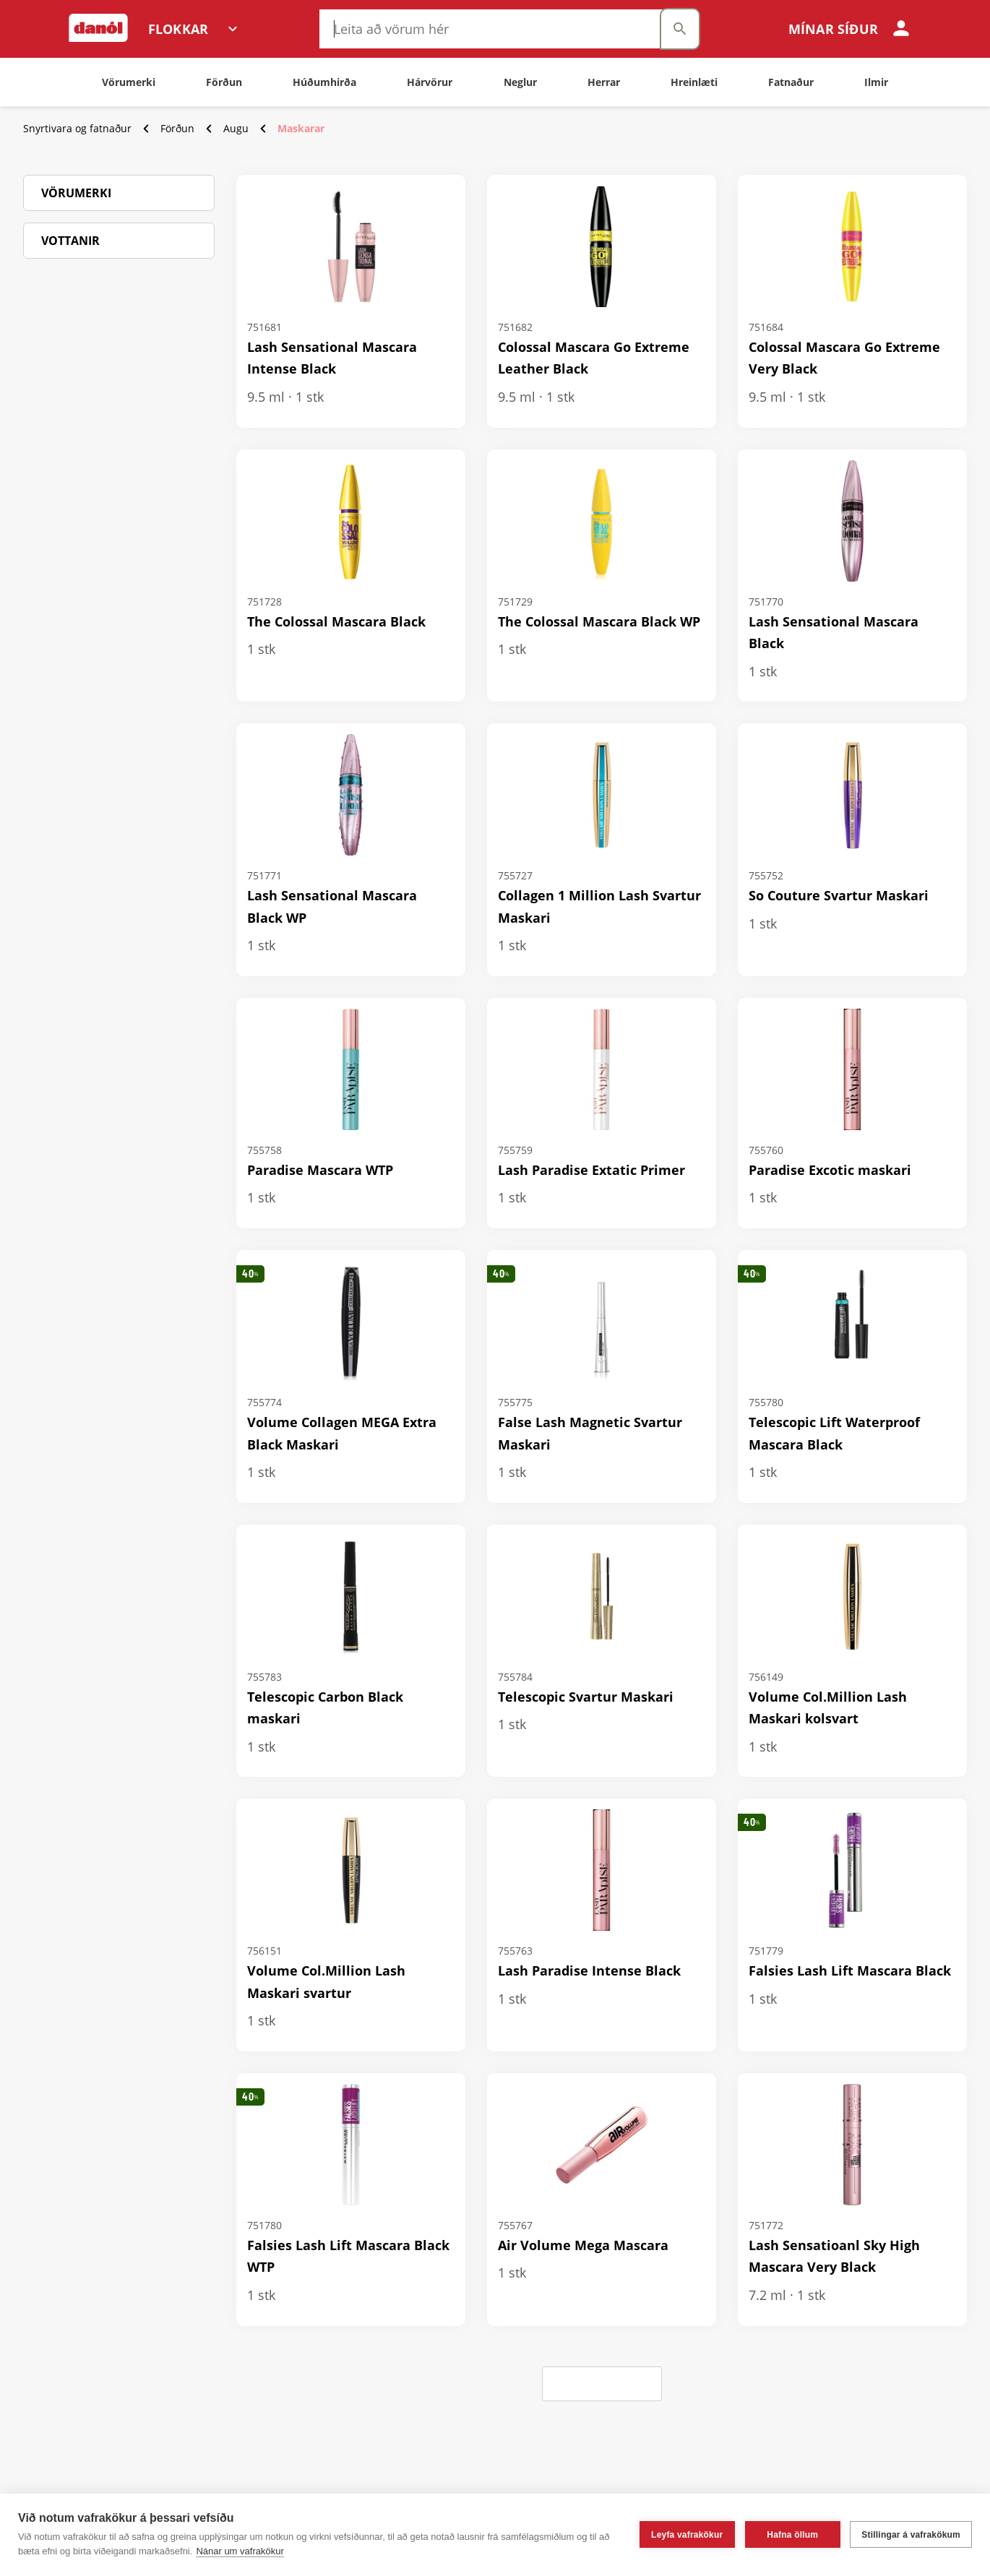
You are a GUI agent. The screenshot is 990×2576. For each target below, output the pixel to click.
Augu (236, 128)
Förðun (177, 128)
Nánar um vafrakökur (239, 2551)
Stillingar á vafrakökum (910, 2535)
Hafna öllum (792, 2535)
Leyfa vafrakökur (687, 2535)
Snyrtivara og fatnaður (77, 128)
